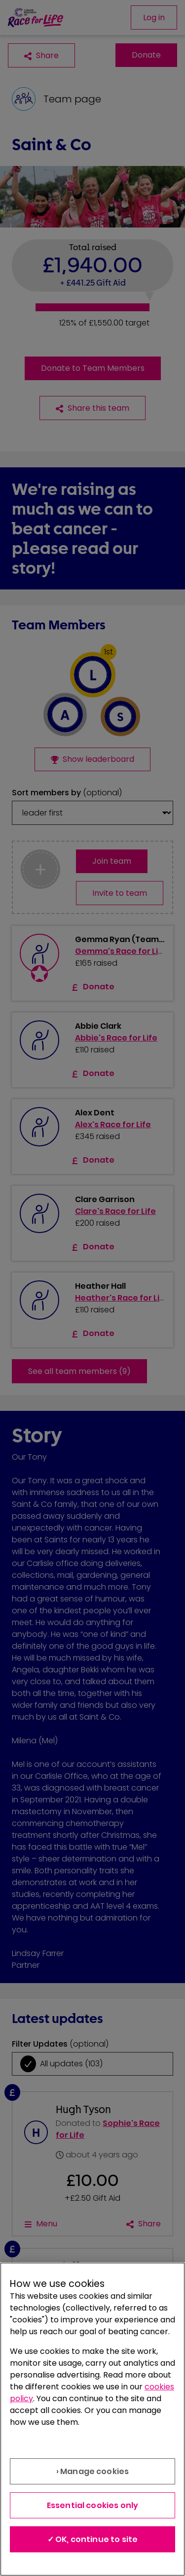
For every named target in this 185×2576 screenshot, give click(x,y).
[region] (92, 2419)
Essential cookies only (93, 2505)
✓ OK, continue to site (92, 2539)
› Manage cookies (92, 2471)
